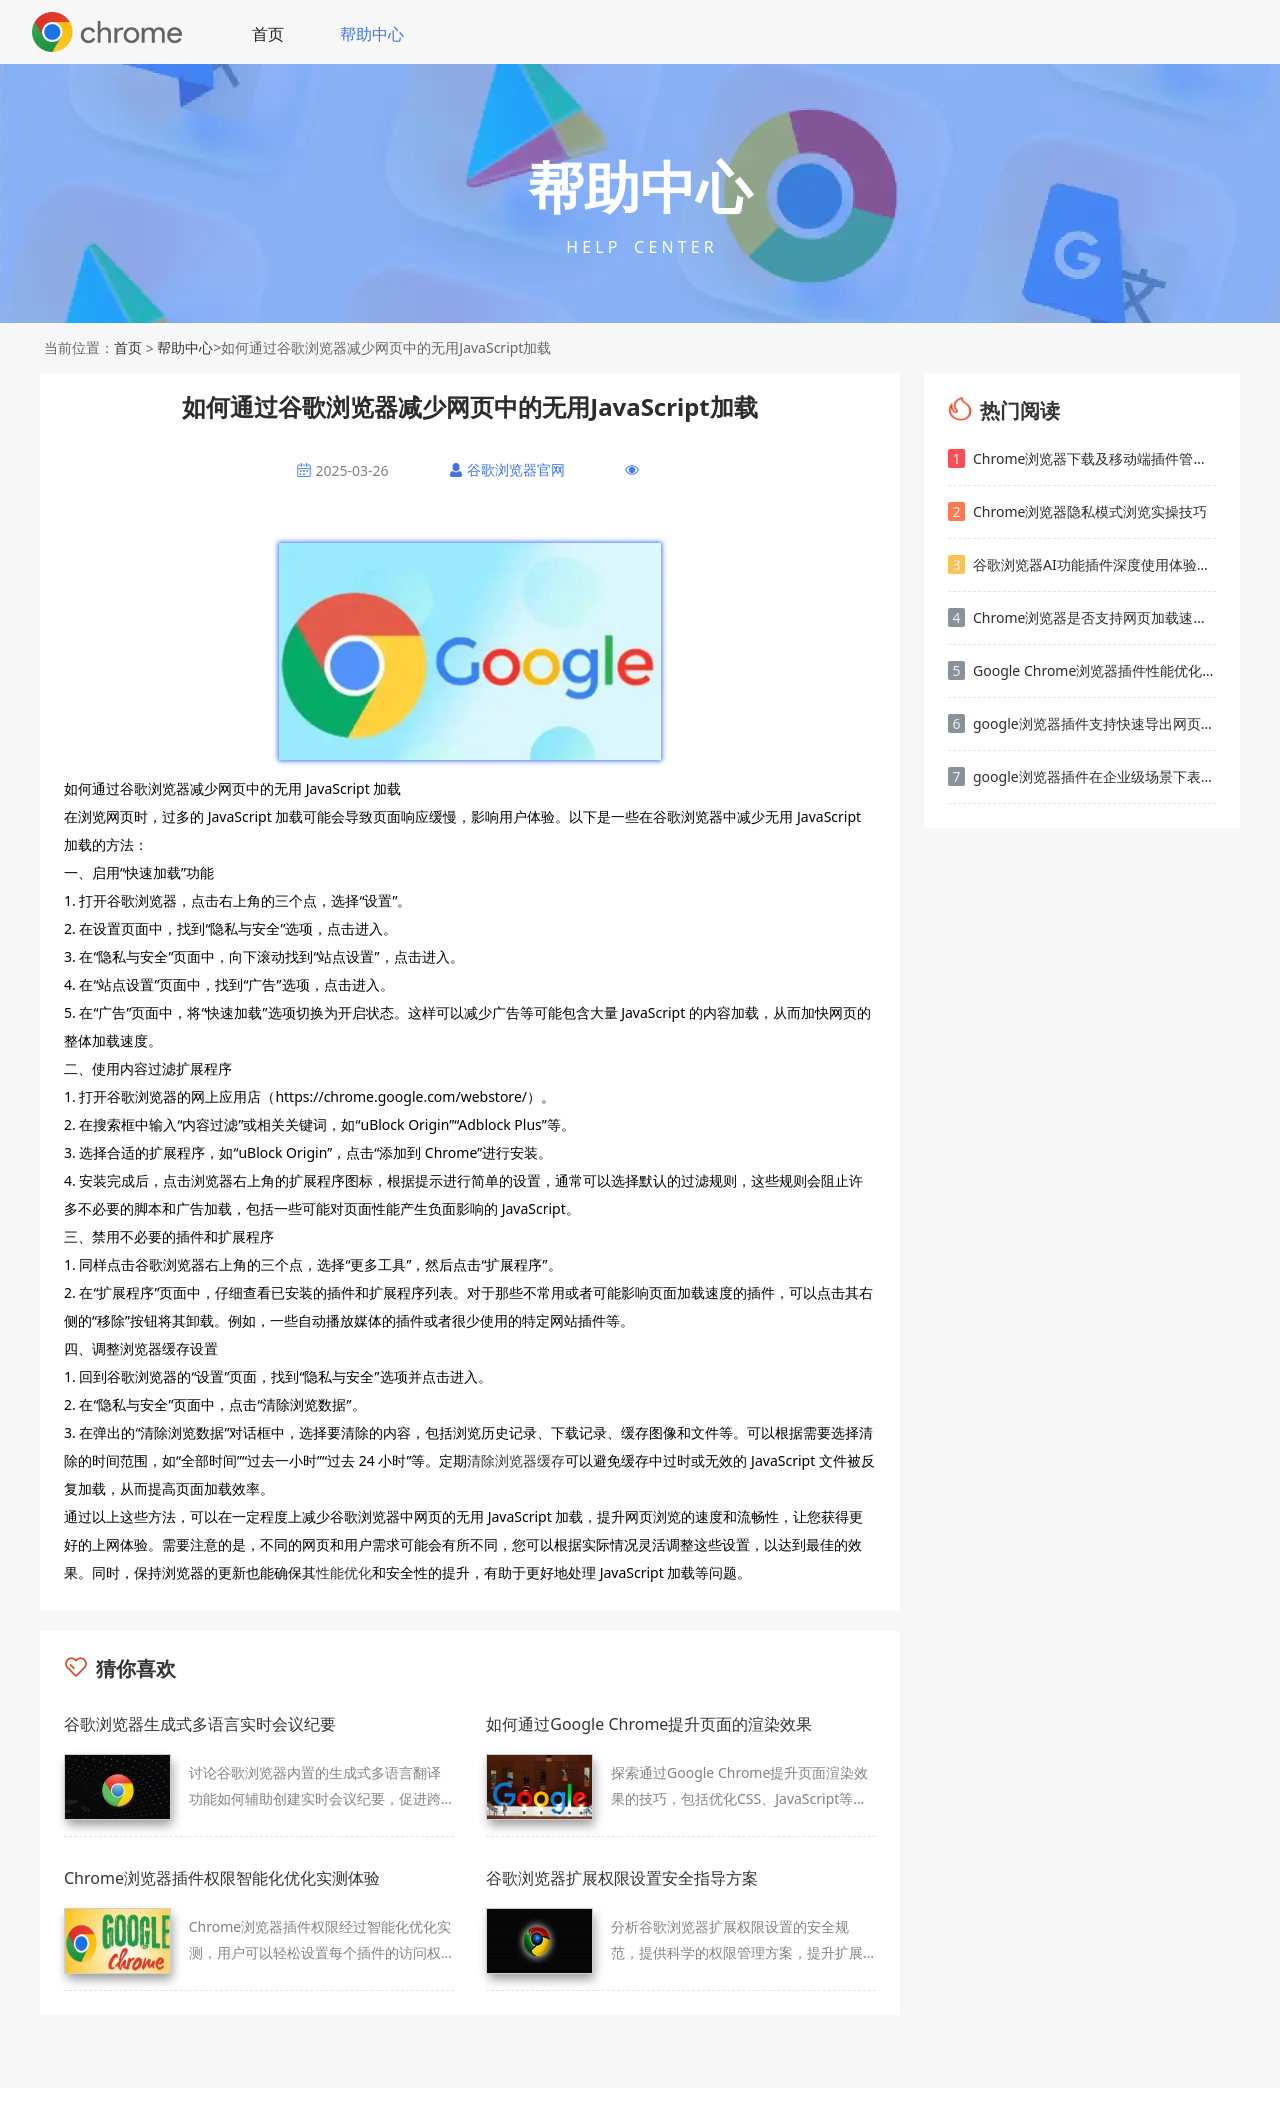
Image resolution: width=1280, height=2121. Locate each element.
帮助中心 (372, 34)
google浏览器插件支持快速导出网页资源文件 (1082, 723)
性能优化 (344, 1572)
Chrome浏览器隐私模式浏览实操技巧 (1077, 511)
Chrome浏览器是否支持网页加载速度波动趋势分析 (1082, 617)
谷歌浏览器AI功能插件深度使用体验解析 (1082, 564)
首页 (268, 34)
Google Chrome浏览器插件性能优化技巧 (1082, 670)
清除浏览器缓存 (516, 1460)
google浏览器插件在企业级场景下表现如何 (1082, 776)
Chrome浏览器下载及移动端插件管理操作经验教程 (1082, 458)
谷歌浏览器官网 (516, 469)
